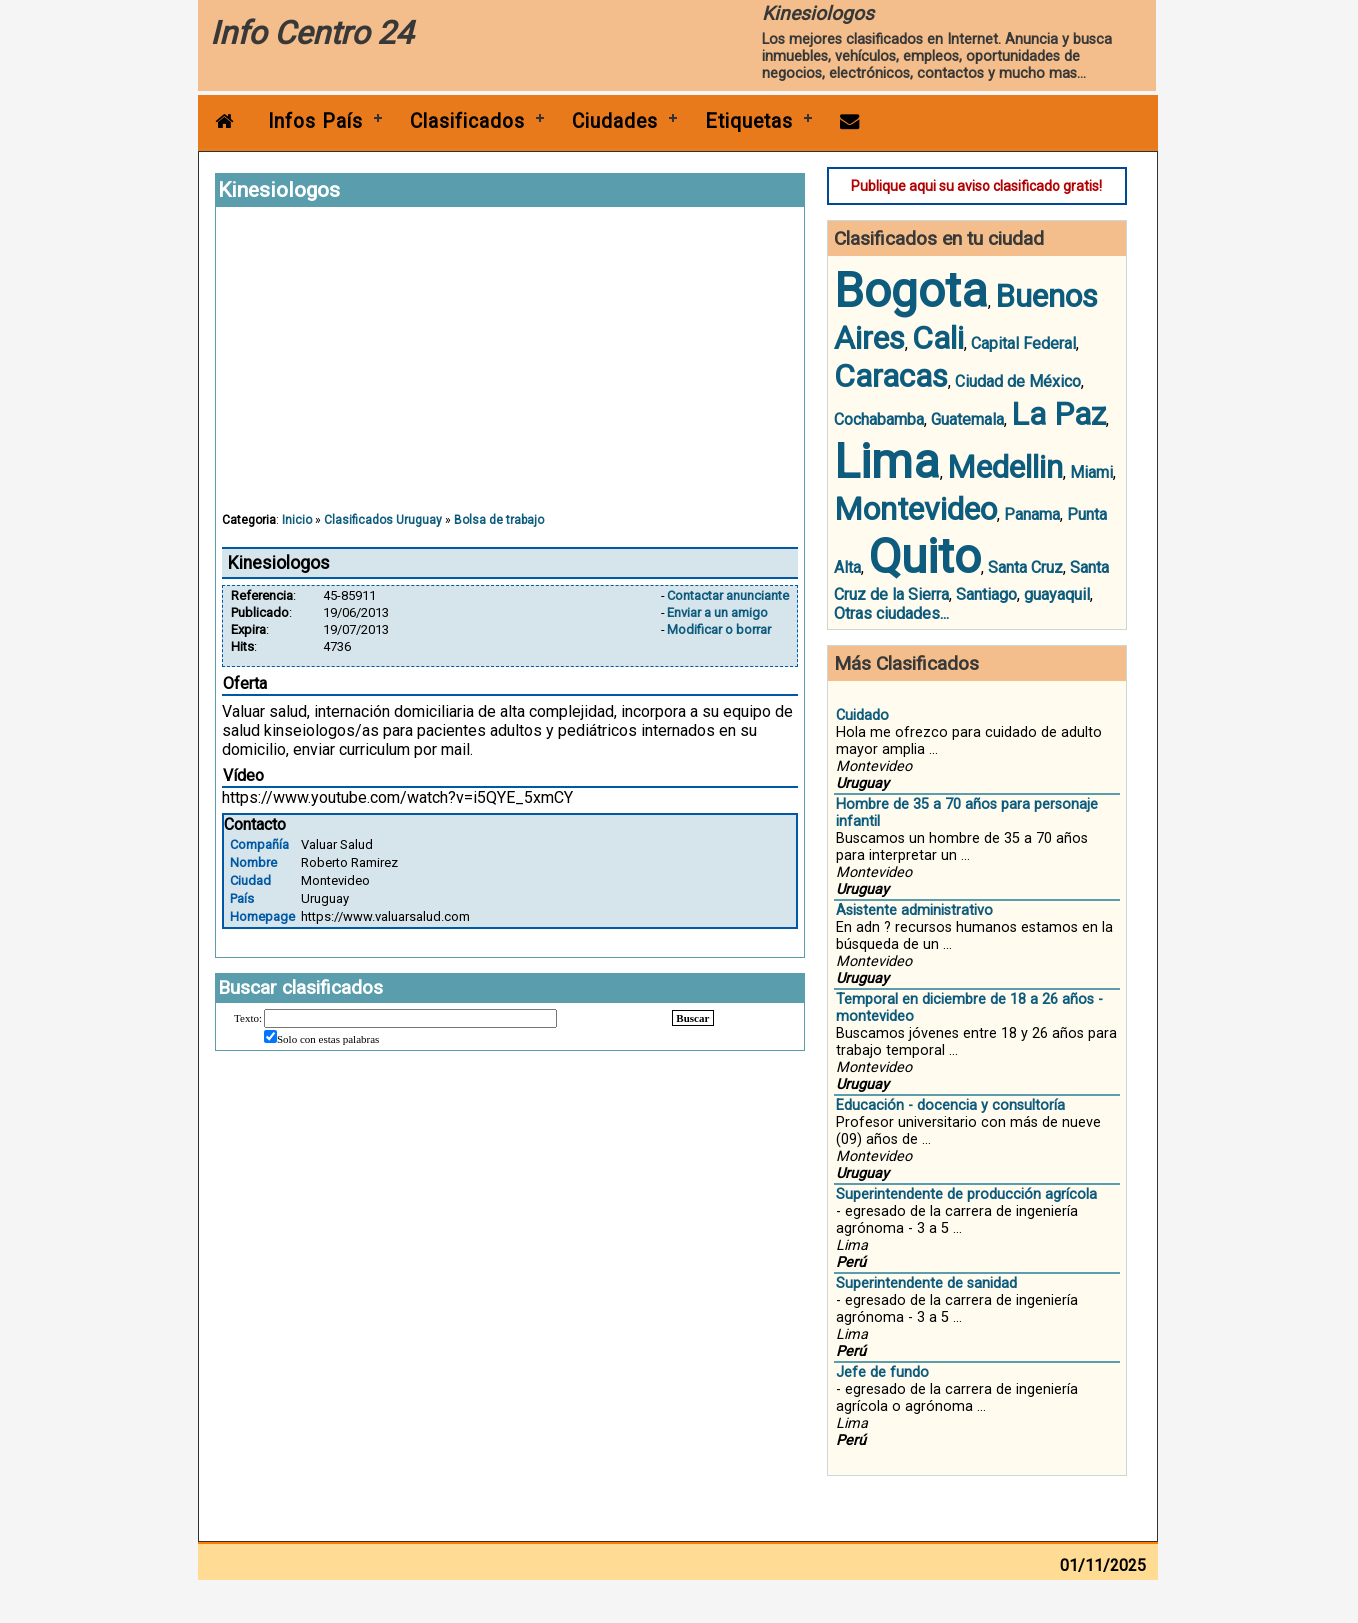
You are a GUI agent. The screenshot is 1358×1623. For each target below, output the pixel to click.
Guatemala (967, 419)
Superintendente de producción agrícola (966, 1194)
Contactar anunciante (728, 595)
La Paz (1058, 414)
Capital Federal (1023, 343)
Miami (1091, 472)
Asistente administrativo (914, 910)
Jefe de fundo (882, 1372)
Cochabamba (879, 419)
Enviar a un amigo (717, 612)
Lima (887, 461)
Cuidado (862, 715)
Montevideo (915, 509)
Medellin (1005, 467)
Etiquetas (749, 121)
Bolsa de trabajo (499, 520)
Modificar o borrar (719, 629)
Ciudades (615, 121)
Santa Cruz (1025, 567)
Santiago (986, 594)
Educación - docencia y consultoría (950, 1105)
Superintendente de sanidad (926, 1283)
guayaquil (1057, 594)
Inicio (297, 520)
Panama (1032, 514)
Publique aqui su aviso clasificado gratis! (976, 186)
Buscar (692, 1018)
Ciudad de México (1018, 381)
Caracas (891, 376)
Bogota (911, 290)
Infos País (315, 121)
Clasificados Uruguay (383, 520)
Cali (938, 338)
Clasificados (467, 121)
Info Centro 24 (311, 33)
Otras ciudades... (891, 613)
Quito (924, 556)
